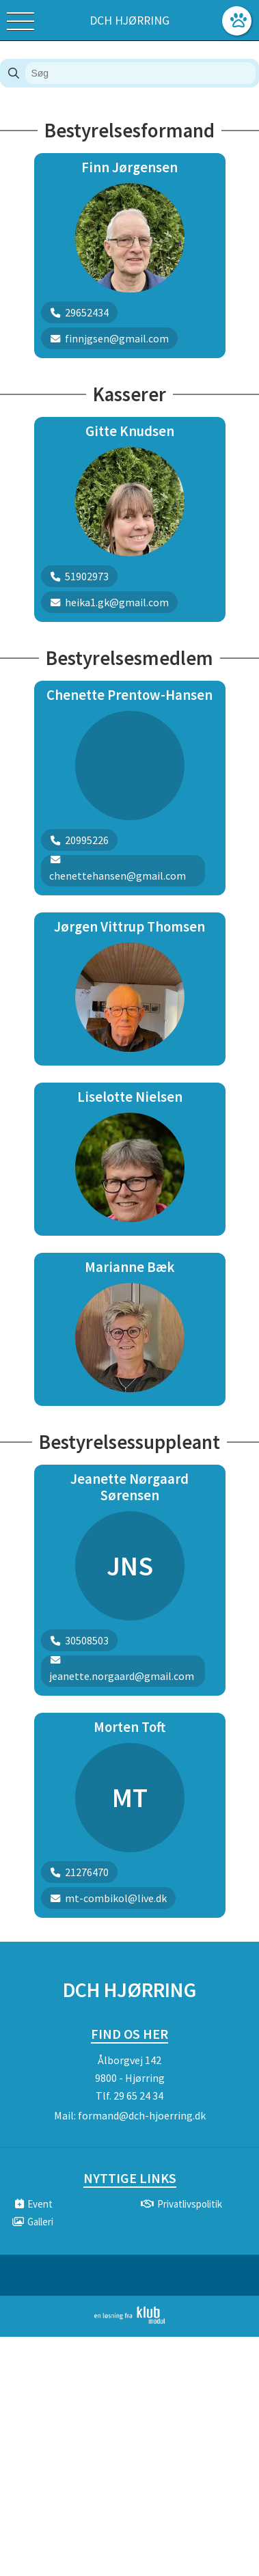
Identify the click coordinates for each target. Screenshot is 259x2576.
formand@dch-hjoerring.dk (142, 2115)
